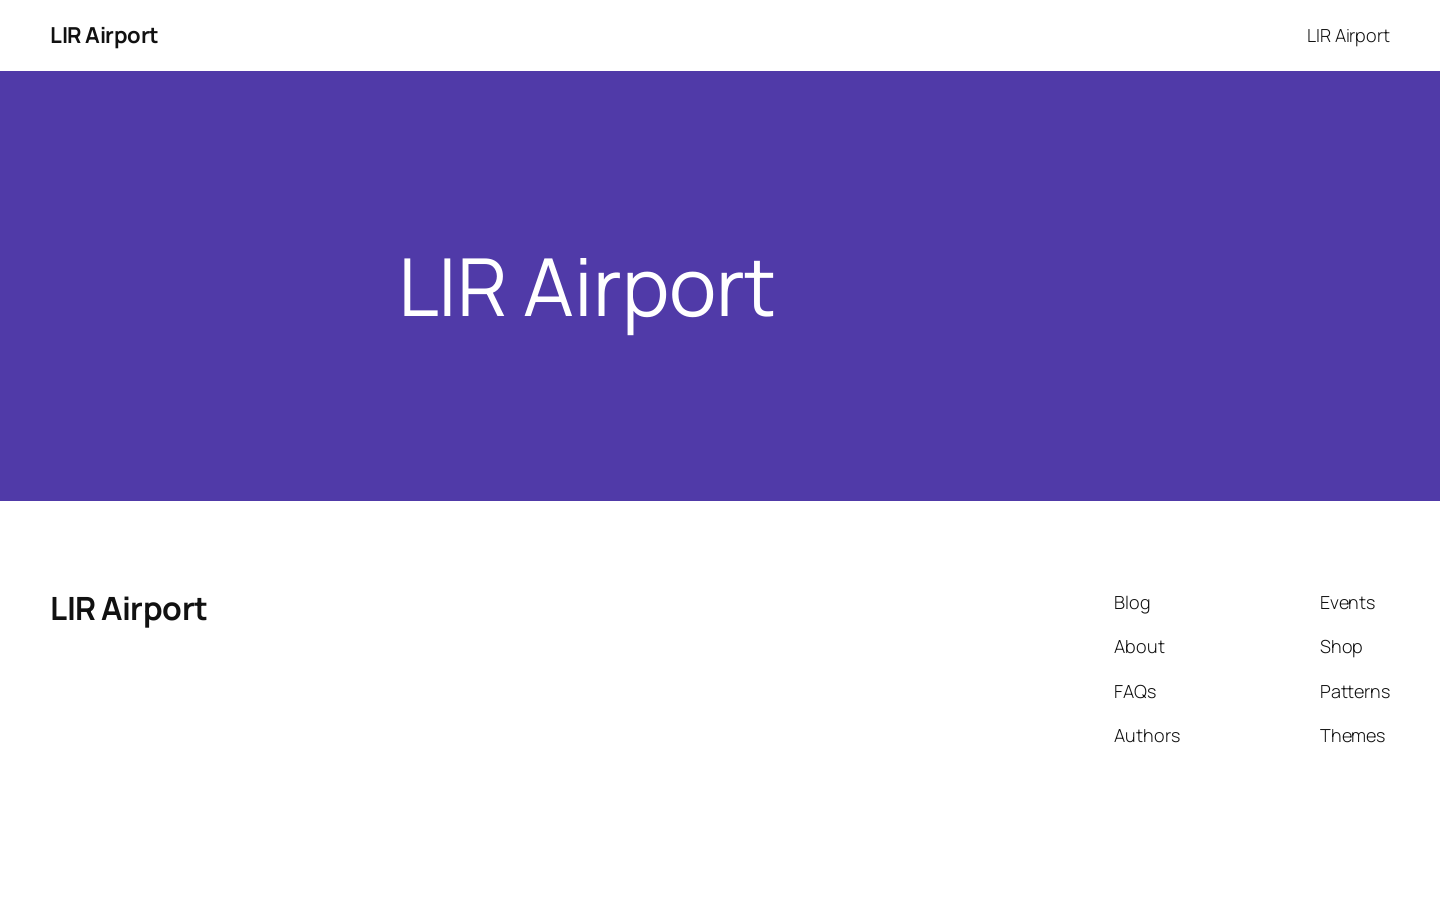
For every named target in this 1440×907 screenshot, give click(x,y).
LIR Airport (104, 35)
